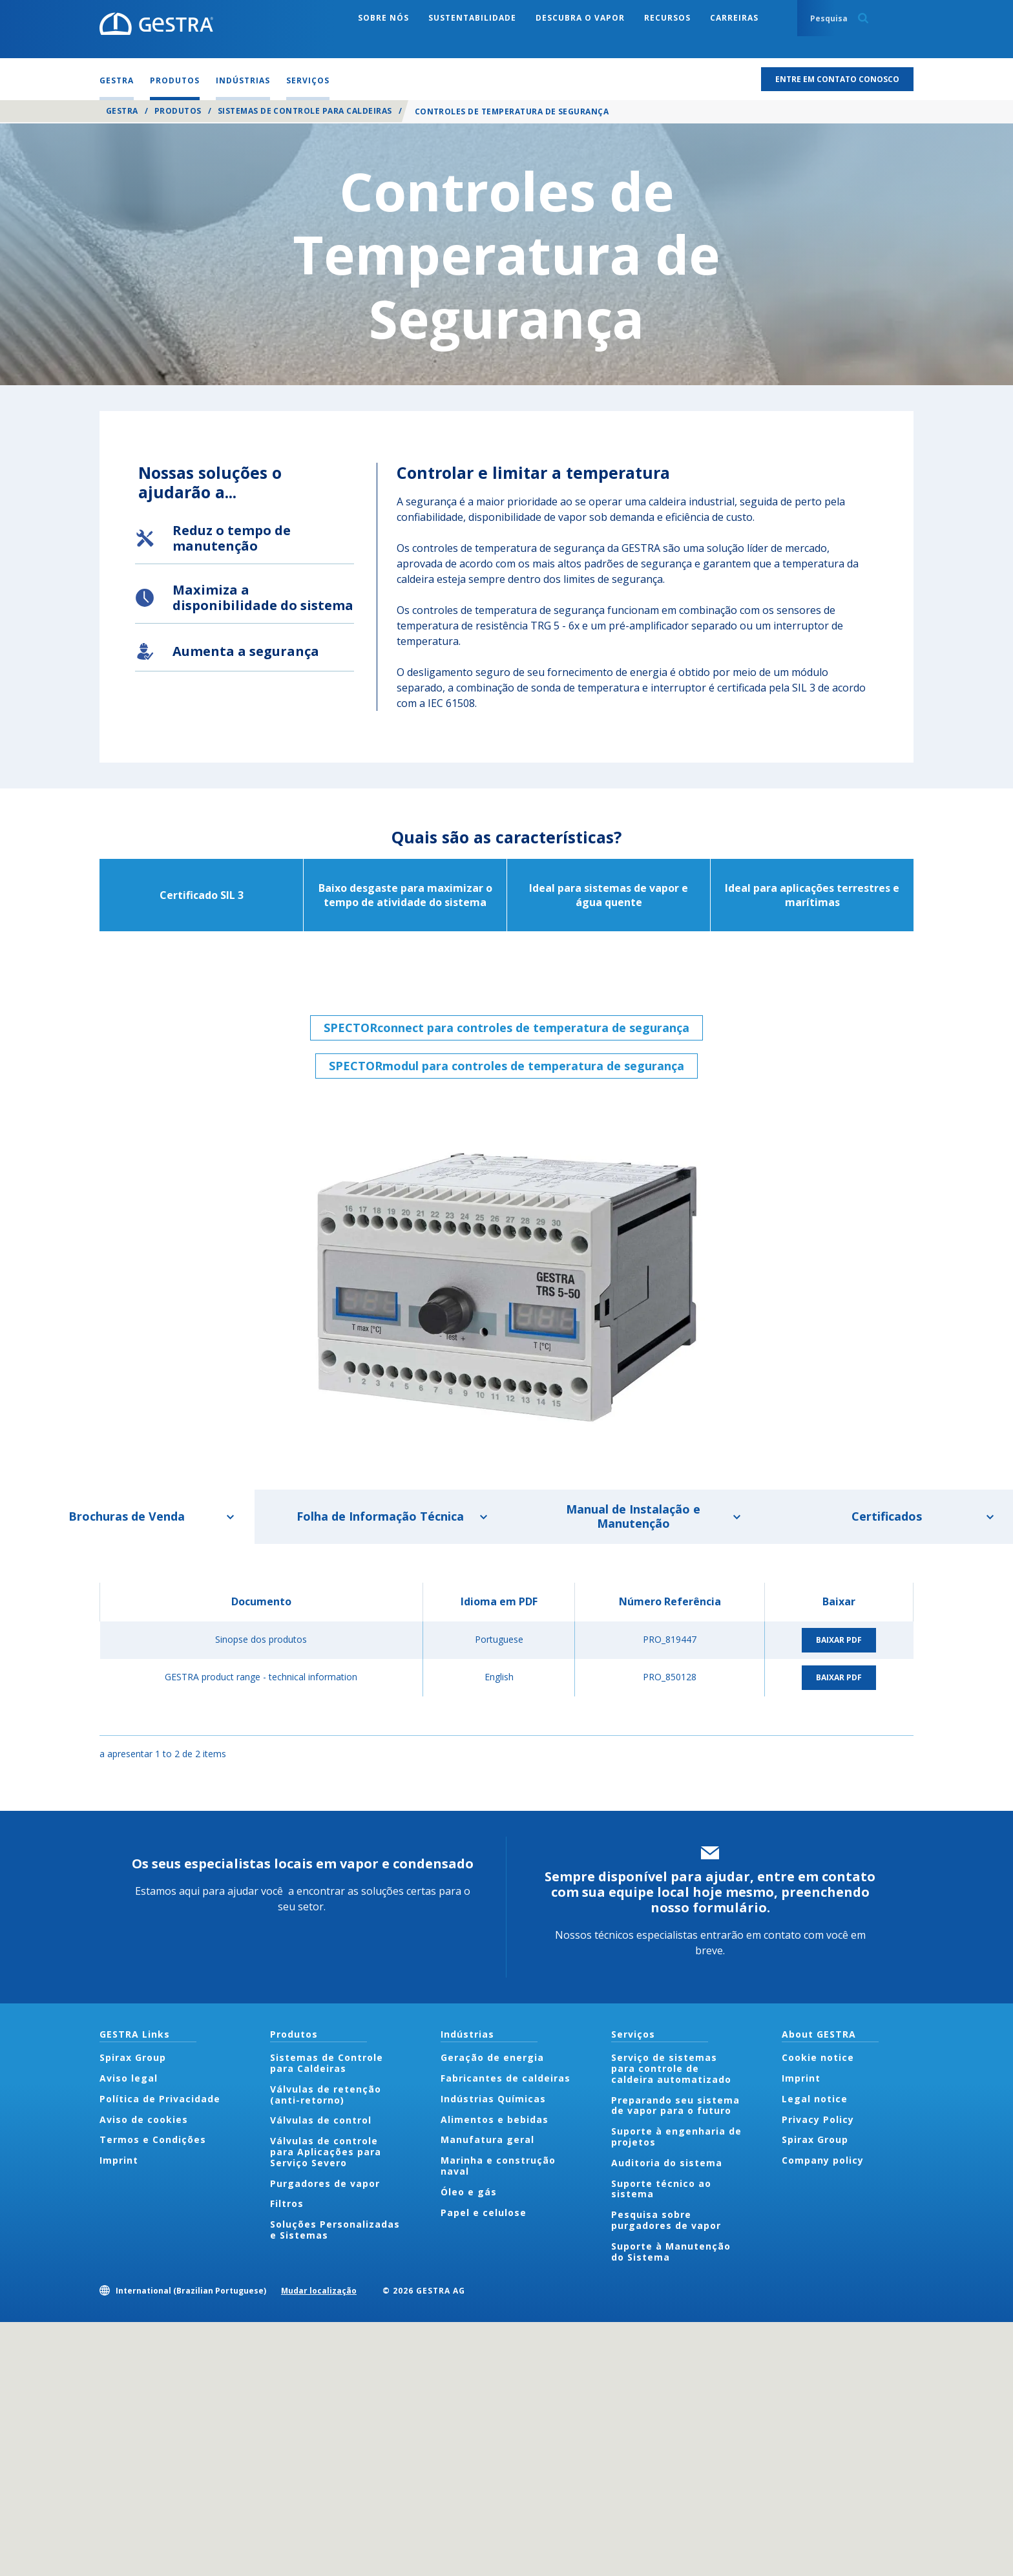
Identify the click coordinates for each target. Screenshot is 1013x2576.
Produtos (178, 110)
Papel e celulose (484, 2212)
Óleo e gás (469, 2192)
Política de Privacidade (159, 2099)
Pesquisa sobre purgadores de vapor (666, 2220)
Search (863, 18)
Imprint (118, 2160)
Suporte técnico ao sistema (661, 2189)
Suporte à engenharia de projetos (676, 2136)
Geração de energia (492, 2057)
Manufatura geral (487, 2139)
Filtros (287, 2203)
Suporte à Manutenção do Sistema (671, 2251)
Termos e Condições (152, 2139)
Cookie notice (818, 2057)
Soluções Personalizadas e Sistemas (335, 2229)
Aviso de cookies (143, 2119)
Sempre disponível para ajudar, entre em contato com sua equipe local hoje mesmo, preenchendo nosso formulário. (710, 1892)
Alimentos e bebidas (494, 2119)
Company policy (823, 2160)
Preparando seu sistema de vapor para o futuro (675, 2105)
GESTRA (122, 110)
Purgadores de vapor (325, 2183)
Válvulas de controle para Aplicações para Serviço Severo (325, 2152)
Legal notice (815, 2099)
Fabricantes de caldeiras (505, 2078)
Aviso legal (128, 2078)
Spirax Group (132, 2057)
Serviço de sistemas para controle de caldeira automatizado (671, 2068)
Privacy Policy (818, 2119)
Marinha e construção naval (498, 2165)
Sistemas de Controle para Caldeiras (305, 110)
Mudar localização (319, 2290)
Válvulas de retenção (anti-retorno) (325, 2094)
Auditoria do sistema (666, 2163)
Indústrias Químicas (493, 2099)
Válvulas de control (320, 2120)
